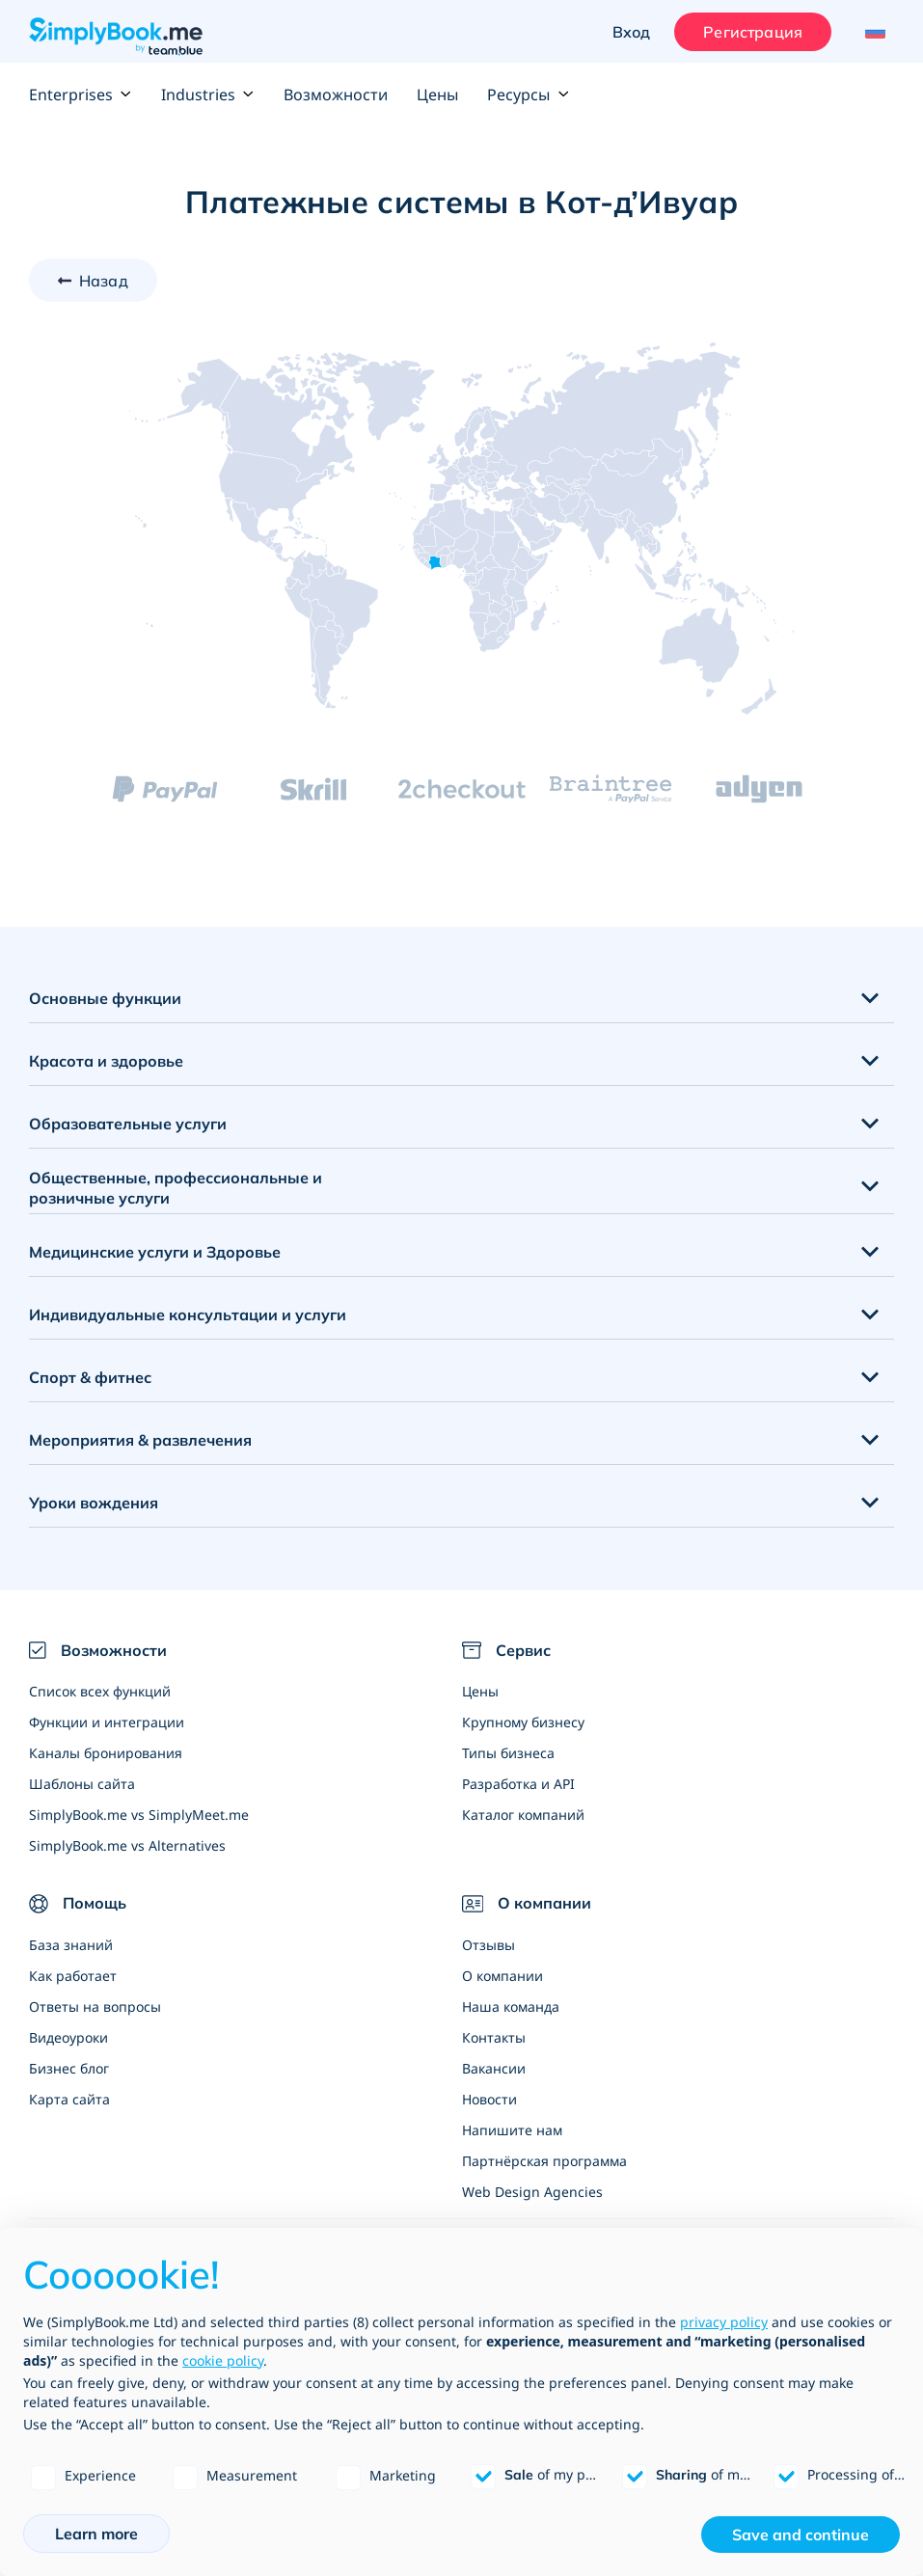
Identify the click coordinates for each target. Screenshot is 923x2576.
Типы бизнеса (508, 1753)
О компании (502, 1975)
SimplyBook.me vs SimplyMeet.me (139, 1814)
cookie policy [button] (222, 2360)
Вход (631, 31)
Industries (208, 94)
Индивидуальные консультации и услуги (187, 1314)
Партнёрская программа (544, 2161)
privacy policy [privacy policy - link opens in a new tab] (724, 2322)
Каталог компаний (523, 1814)
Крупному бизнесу (523, 1722)
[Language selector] (872, 32)
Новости (489, 2099)
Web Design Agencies (532, 2192)
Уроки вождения (93, 1502)
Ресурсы (528, 94)
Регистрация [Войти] (752, 31)
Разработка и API (518, 1784)
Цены (437, 94)
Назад (103, 280)
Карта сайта (69, 2099)
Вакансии (494, 2068)
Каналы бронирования (105, 1753)
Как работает (73, 1975)
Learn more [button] (96, 2533)
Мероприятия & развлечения (140, 1440)
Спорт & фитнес (90, 1377)
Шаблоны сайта (82, 1784)
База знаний (71, 1945)
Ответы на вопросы (95, 2006)
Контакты (494, 2037)
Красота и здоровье (106, 1061)
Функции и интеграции (106, 1722)
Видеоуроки (68, 2037)
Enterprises (80, 94)
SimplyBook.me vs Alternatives (127, 1845)
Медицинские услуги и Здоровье (155, 1251)
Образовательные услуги (128, 1123)
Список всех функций (100, 1691)
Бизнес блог (69, 2068)
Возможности (336, 94)
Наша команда (510, 2006)
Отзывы (488, 1945)
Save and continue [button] (800, 2534)
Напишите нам (512, 2130)
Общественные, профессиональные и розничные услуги (175, 1187)
